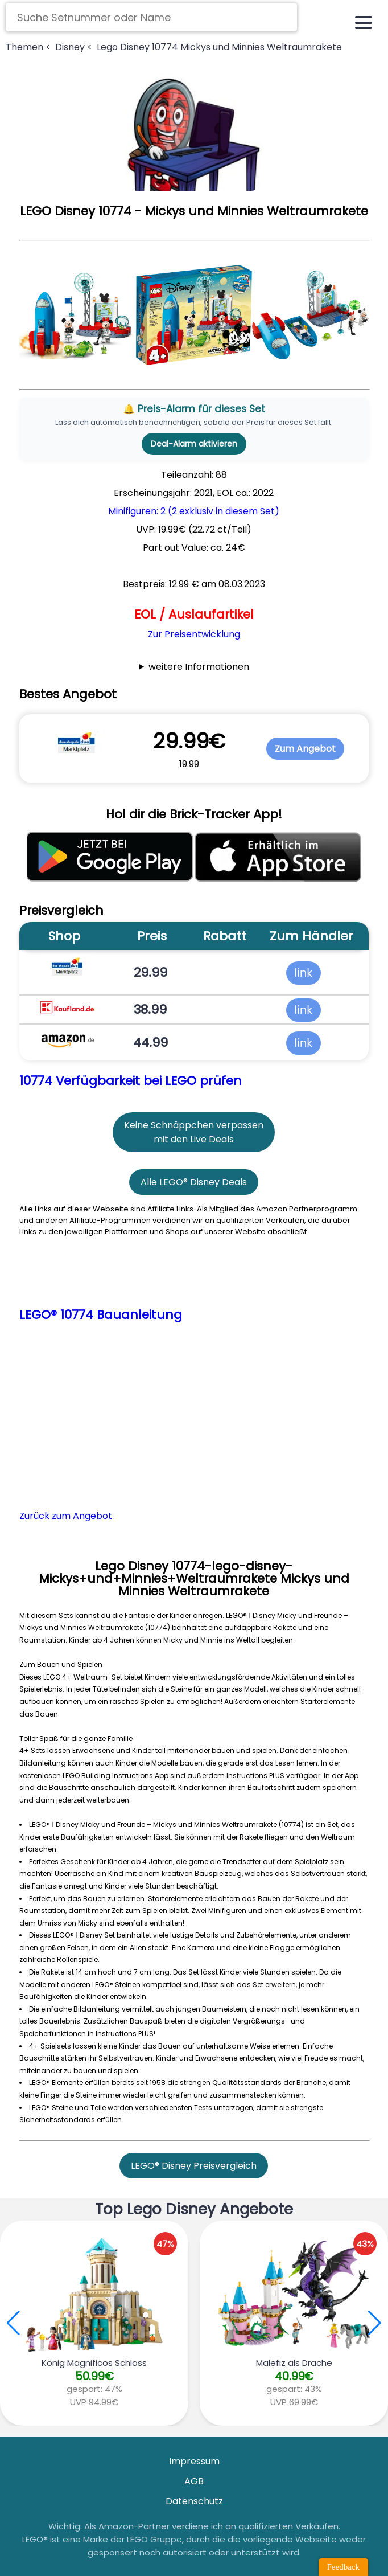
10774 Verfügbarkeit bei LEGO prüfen (130, 1080)
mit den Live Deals (194, 1139)
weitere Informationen (198, 666)
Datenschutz (194, 2501)
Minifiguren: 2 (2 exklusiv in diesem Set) (193, 511)
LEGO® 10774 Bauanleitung (100, 1315)
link (303, 973)
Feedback (343, 2566)
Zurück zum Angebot (65, 1515)
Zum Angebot (305, 748)
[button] (374, 2323)
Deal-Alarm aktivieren (194, 443)
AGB (194, 2481)
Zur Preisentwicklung (194, 634)
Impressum (194, 2461)
